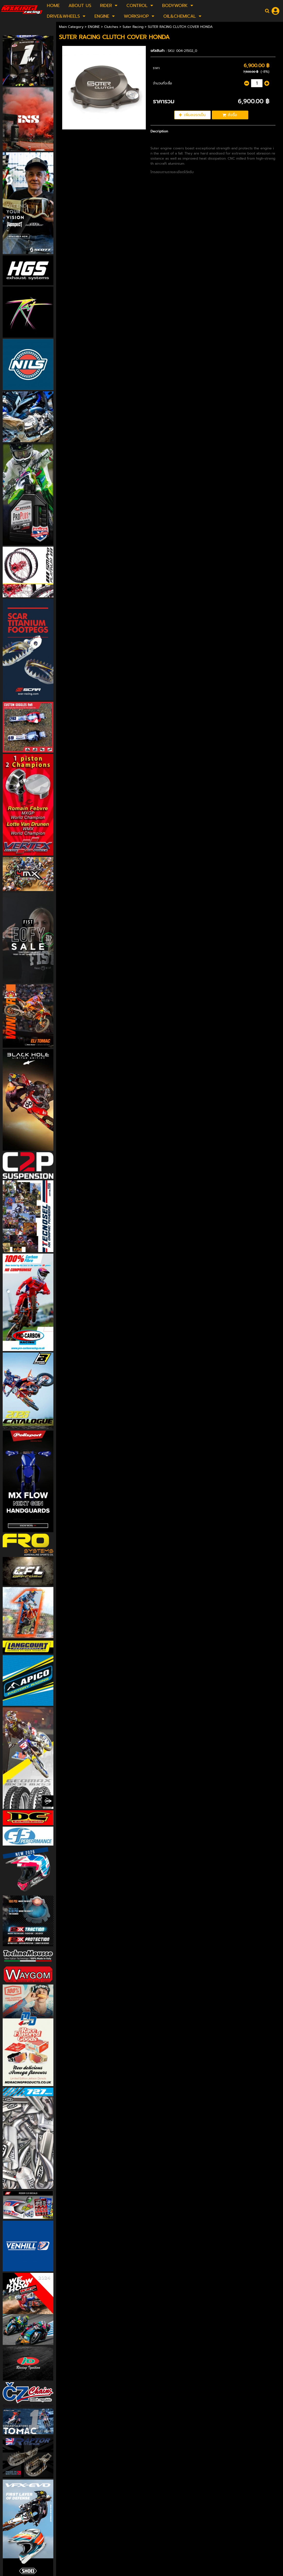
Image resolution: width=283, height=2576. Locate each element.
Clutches (111, 26)
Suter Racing (133, 26)
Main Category (71, 26)
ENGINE (94, 26)
